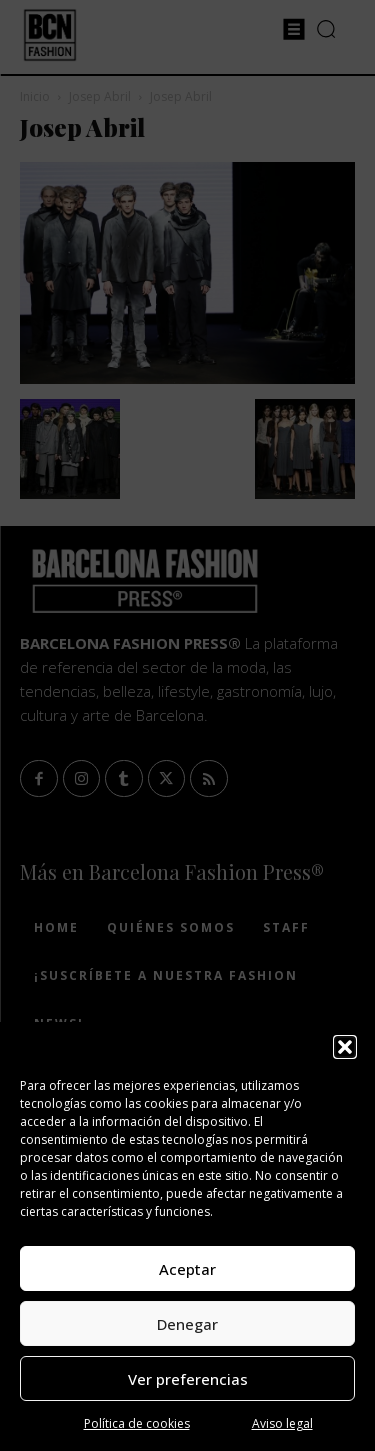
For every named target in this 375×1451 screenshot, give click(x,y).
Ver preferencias (188, 1379)
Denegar (187, 1324)
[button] (345, 1047)
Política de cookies (137, 1423)
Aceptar (187, 1269)
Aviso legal (282, 1423)
